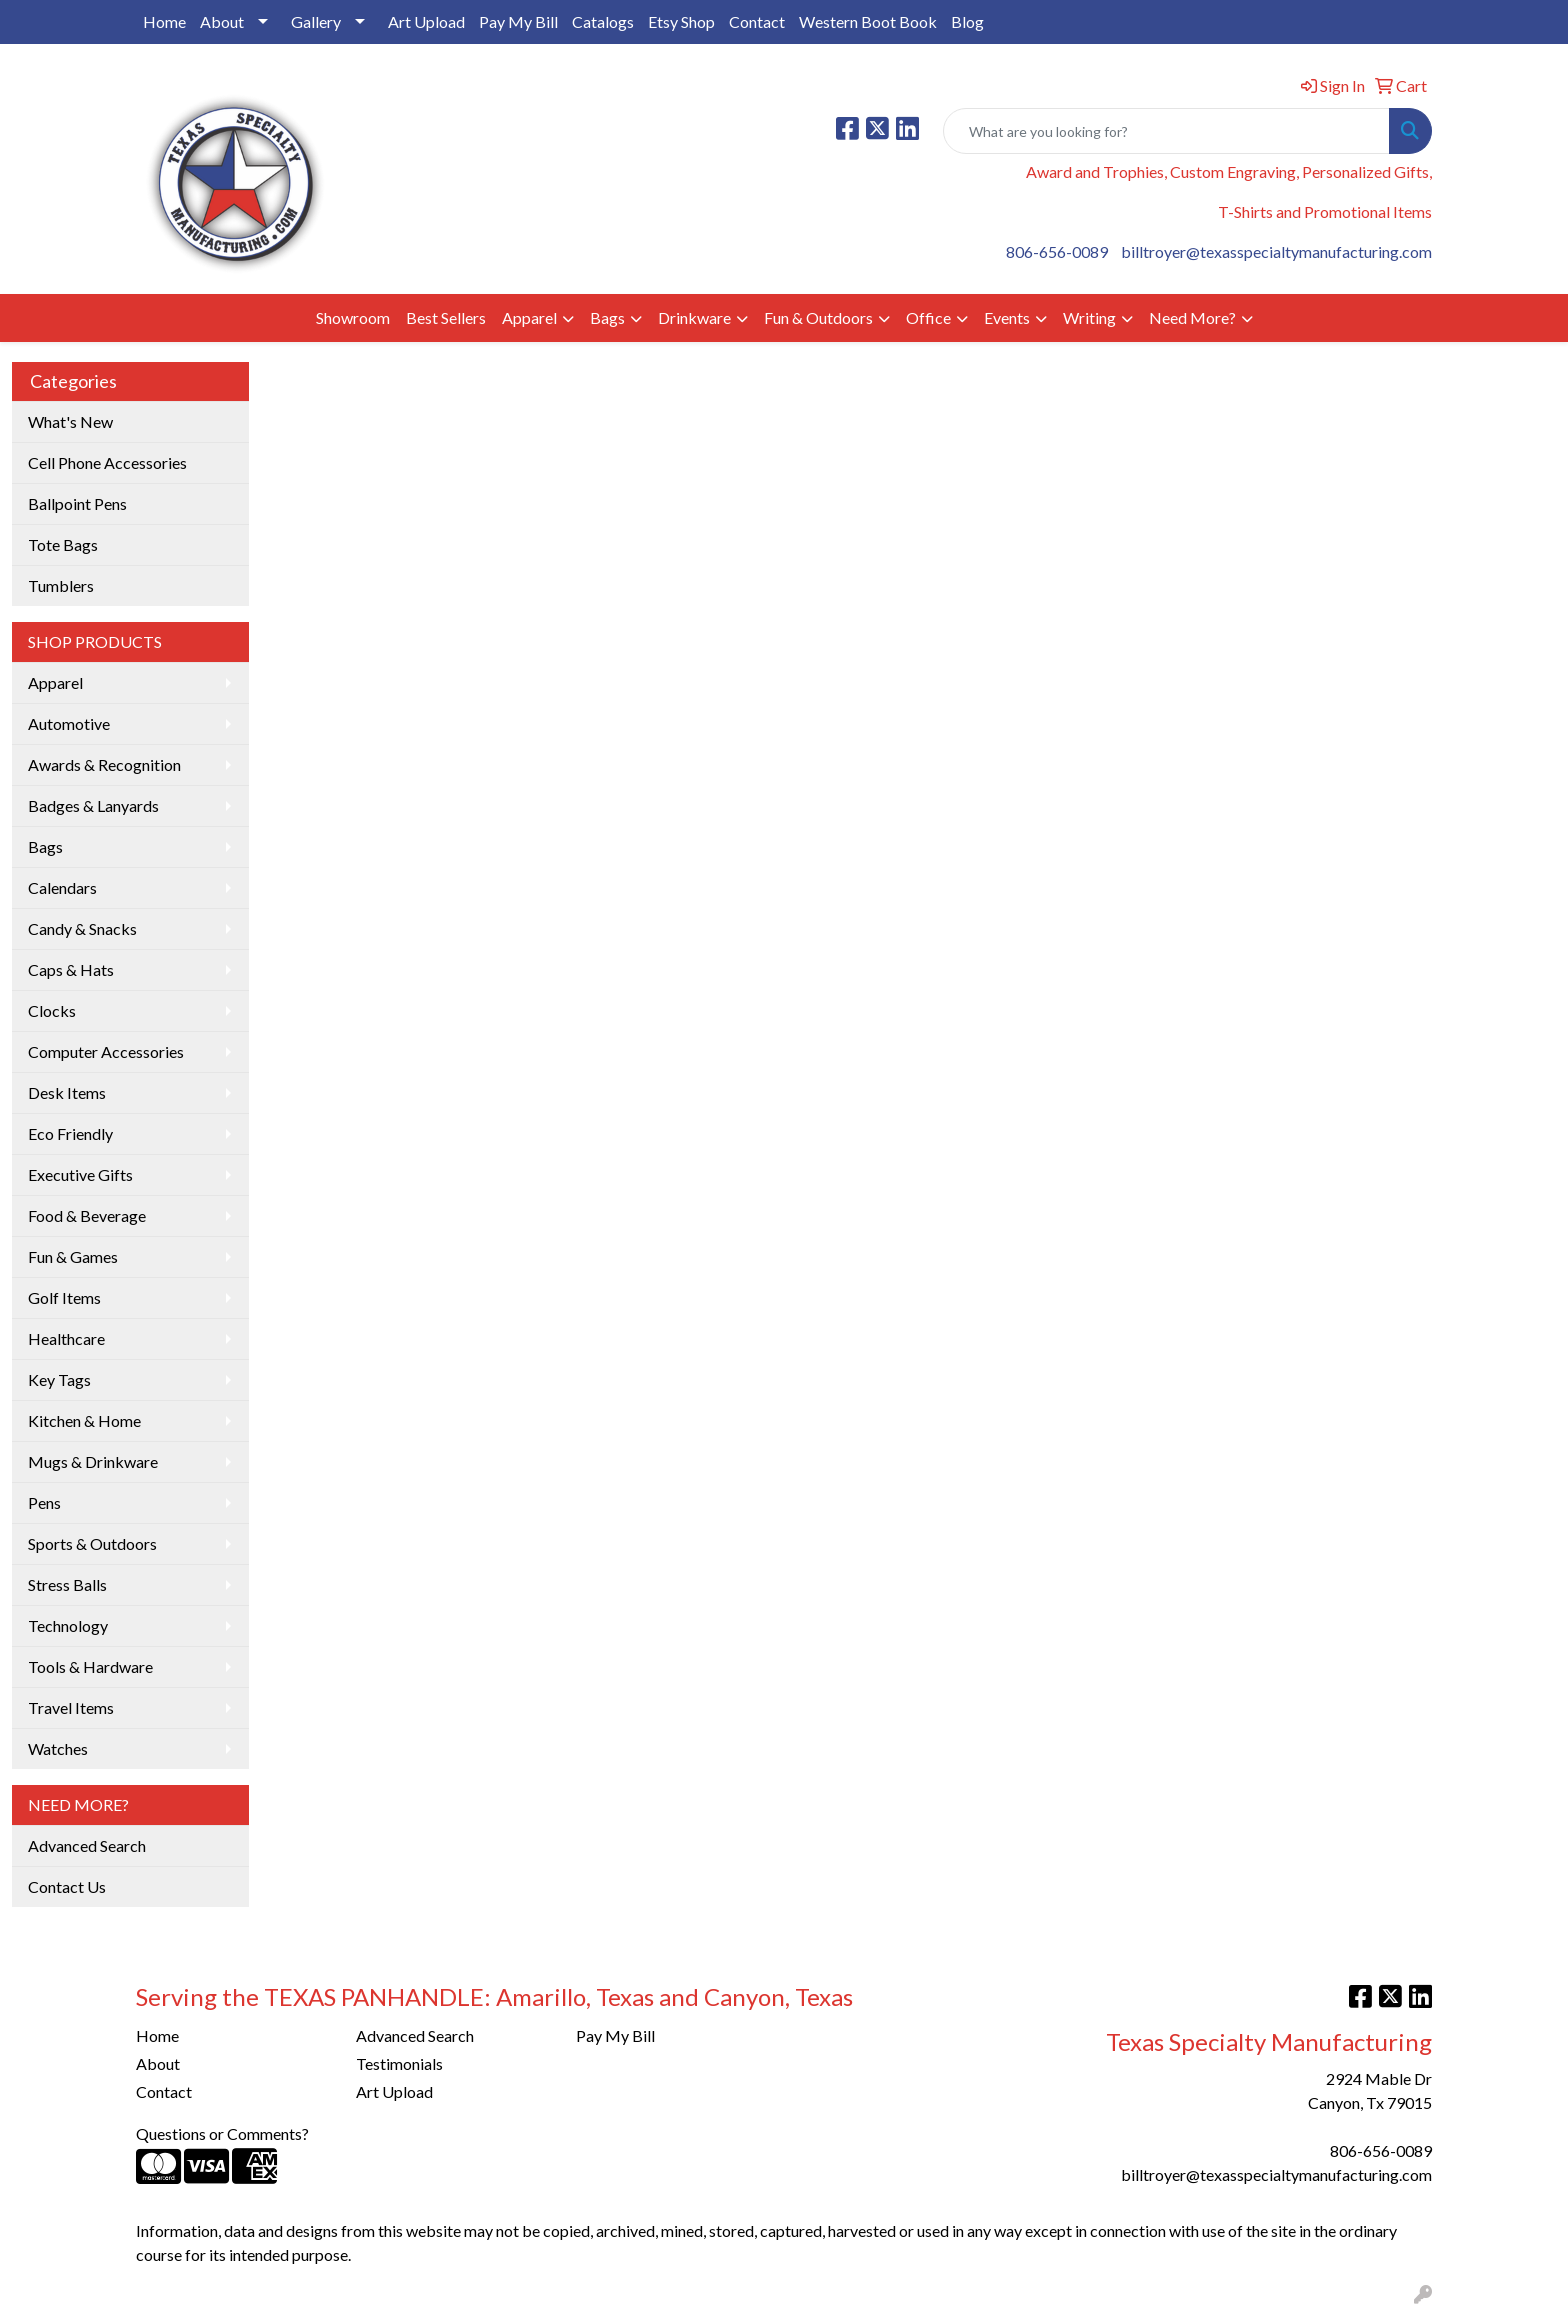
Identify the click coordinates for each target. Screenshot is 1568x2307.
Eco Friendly (70, 1133)
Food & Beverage (87, 1215)
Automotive (69, 723)
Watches (58, 1748)
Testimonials (399, 2063)
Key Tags (59, 1379)
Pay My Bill (518, 21)
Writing (1089, 317)
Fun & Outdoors (818, 317)
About (222, 21)
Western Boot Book (868, 21)
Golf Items (64, 1297)
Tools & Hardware (90, 1666)
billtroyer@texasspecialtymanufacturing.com (1276, 251)
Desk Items (67, 1092)
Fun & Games (73, 1256)
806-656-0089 (1057, 251)
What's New (70, 421)
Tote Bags (63, 544)
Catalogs (603, 21)
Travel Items (71, 1707)
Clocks (52, 1010)
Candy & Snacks (82, 928)
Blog (967, 21)
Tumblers (61, 585)
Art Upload (426, 21)
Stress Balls (67, 1584)
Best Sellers (446, 317)
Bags (607, 317)
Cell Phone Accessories (107, 462)
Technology (68, 1625)
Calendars (62, 887)
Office (928, 317)
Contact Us (67, 1886)
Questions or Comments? (222, 2133)
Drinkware (694, 317)
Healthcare (66, 1338)
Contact (757, 21)
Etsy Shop (681, 21)
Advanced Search (87, 1845)
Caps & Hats (71, 969)
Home (164, 21)
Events (1007, 317)
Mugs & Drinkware (93, 1461)
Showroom (353, 317)
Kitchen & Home (84, 1420)
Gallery (316, 21)
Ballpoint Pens (77, 503)
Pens (44, 1502)
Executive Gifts (80, 1174)
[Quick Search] (1166, 131)
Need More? (1192, 317)
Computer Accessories (106, 1051)
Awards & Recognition (104, 764)
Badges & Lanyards (93, 805)
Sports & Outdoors (92, 1543)
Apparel (529, 317)
